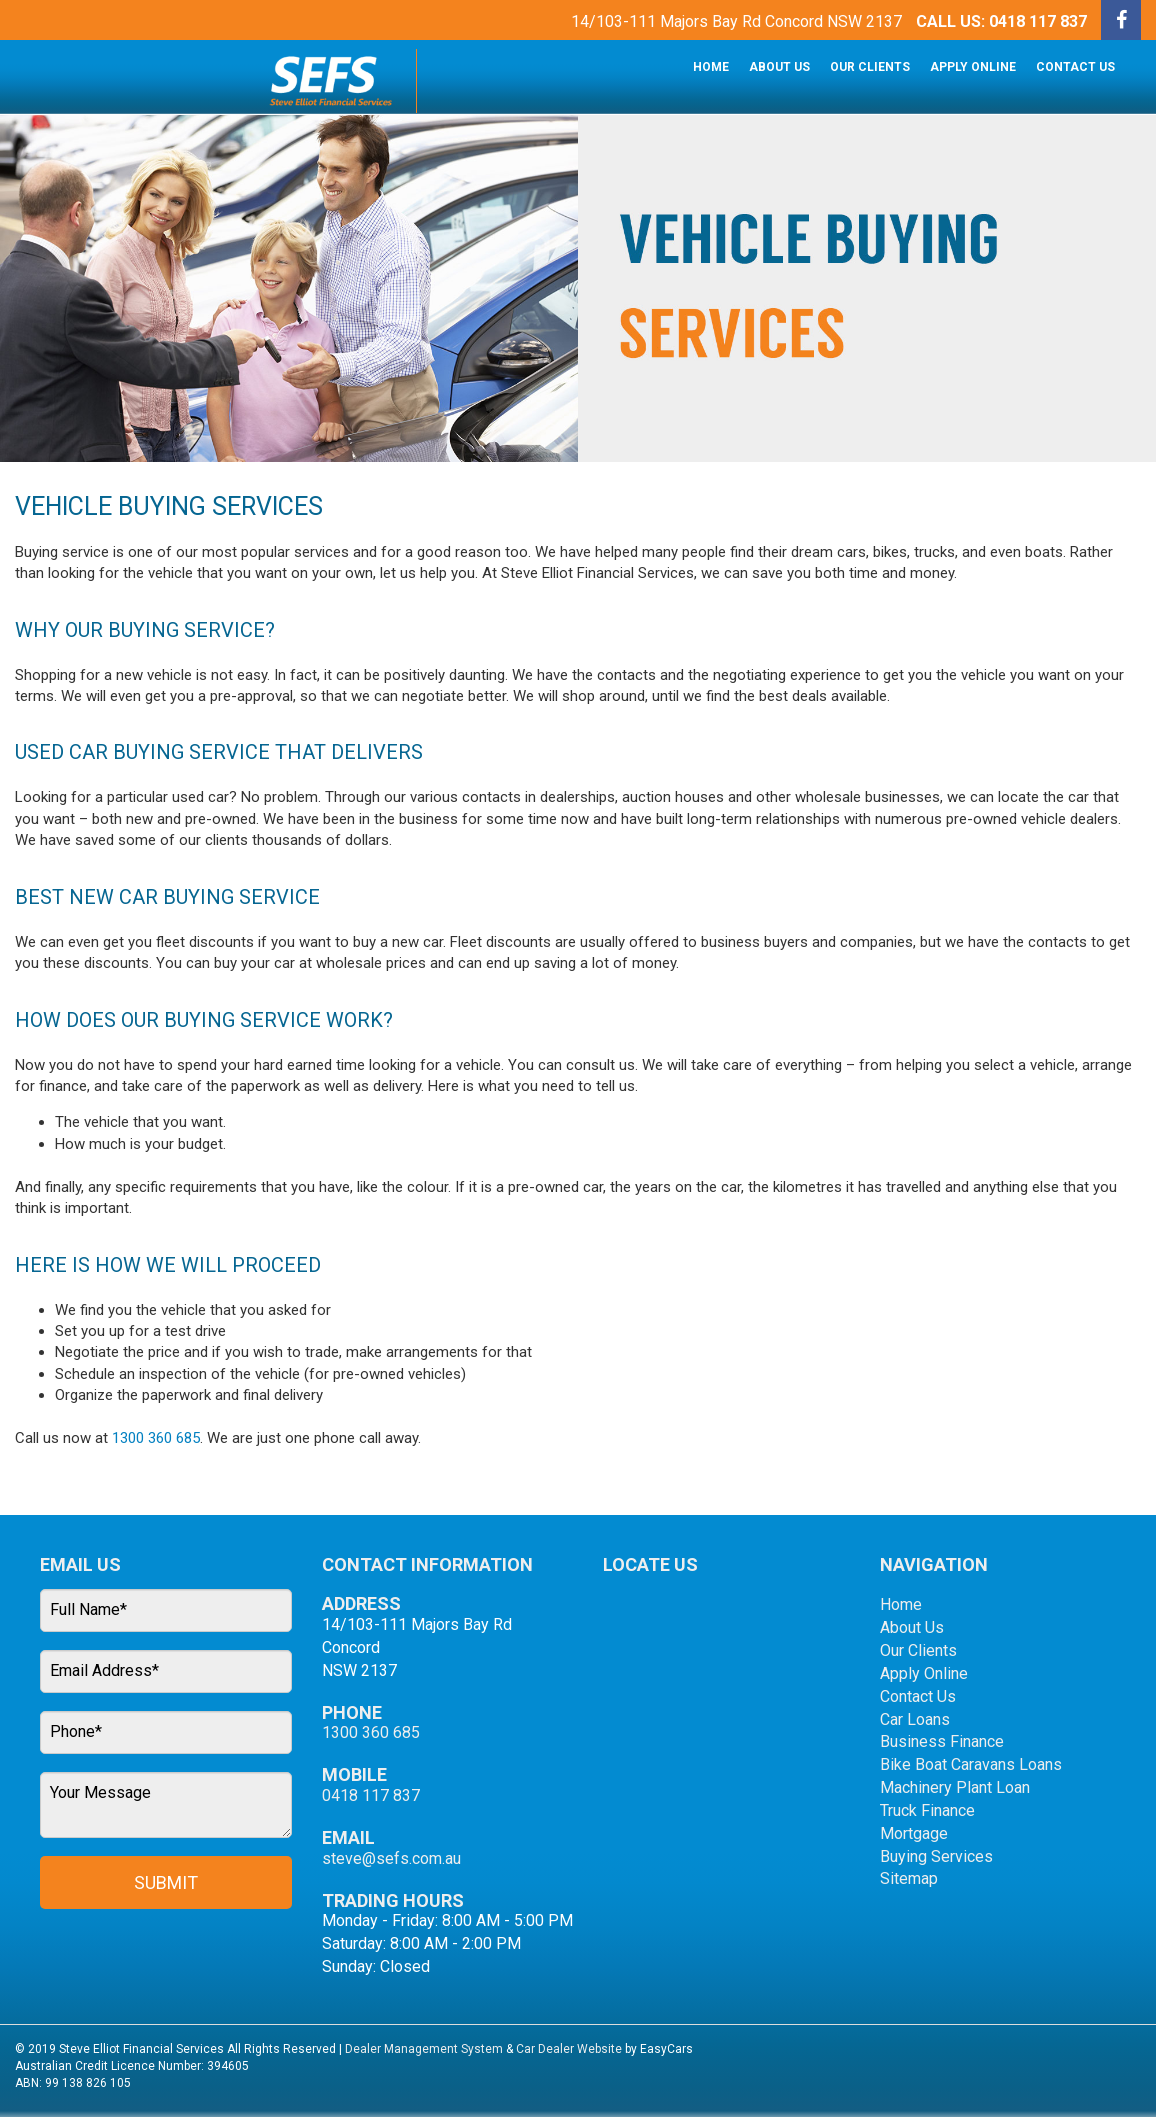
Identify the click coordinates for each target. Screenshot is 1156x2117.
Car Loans (915, 1719)
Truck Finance (927, 1810)
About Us (779, 67)
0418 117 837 (1038, 21)
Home (711, 67)
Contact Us (1075, 67)
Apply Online (973, 67)
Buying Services (936, 1856)
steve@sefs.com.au (391, 1858)
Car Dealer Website (569, 2049)
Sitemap (909, 1878)
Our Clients (870, 67)
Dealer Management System (424, 2049)
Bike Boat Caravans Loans (971, 1764)
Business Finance (942, 1741)
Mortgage (914, 1833)
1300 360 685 (156, 1438)
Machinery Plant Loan (955, 1787)
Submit (166, 1882)
